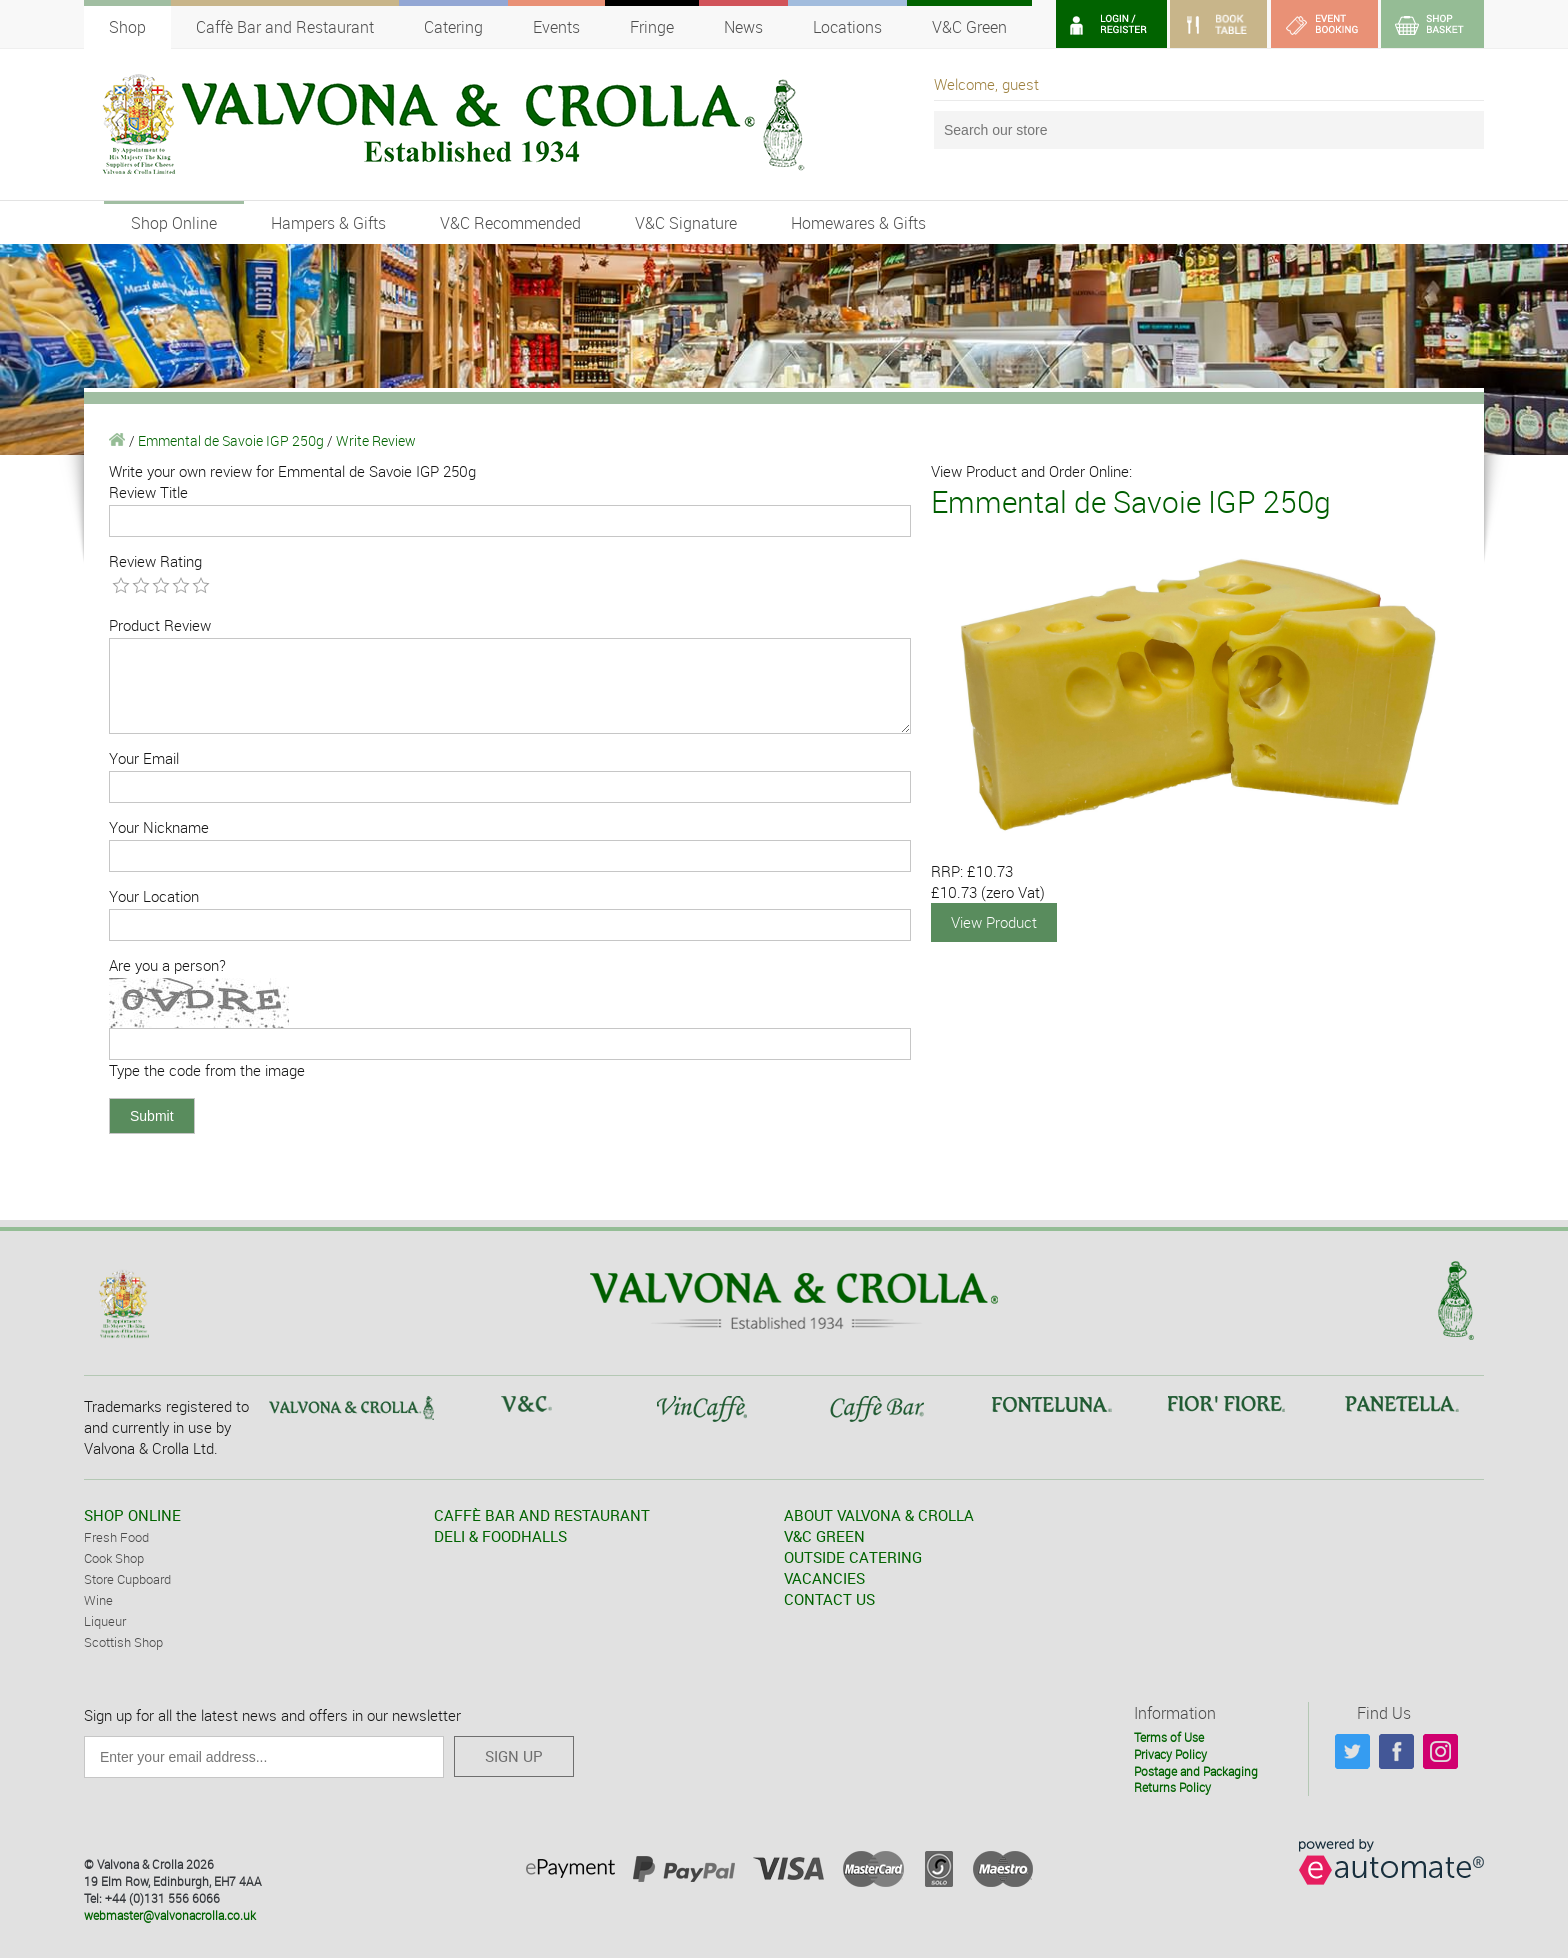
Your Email (144, 758)
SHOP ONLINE (132, 1515)
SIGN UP (514, 1756)
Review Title (148, 492)
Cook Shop (114, 1558)
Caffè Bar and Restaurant (285, 27)
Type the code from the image (207, 1070)
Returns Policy (1172, 1787)
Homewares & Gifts (858, 223)
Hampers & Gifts (328, 223)
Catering (453, 27)
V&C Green (969, 27)
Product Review (160, 625)
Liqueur (105, 1621)
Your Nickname (159, 827)
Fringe (652, 27)
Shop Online (174, 223)
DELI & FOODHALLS (500, 1536)
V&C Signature (686, 223)
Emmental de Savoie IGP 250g (231, 440)
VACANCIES (824, 1578)
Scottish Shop (123, 1642)
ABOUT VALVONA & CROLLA (879, 1515)
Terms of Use (1169, 1737)
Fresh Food (116, 1537)
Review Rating (155, 561)
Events (556, 27)
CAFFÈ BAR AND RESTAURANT (542, 1515)
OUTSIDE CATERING (853, 1557)
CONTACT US (829, 1599)
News (743, 27)
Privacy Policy (1170, 1754)
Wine (98, 1600)
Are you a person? (167, 965)
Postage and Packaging (1196, 1771)
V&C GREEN (824, 1536)
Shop (127, 27)
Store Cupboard (127, 1579)
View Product (994, 922)
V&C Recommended (510, 223)
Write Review (376, 440)
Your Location (154, 896)
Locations (847, 27)
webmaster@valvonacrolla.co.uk (170, 1915)
